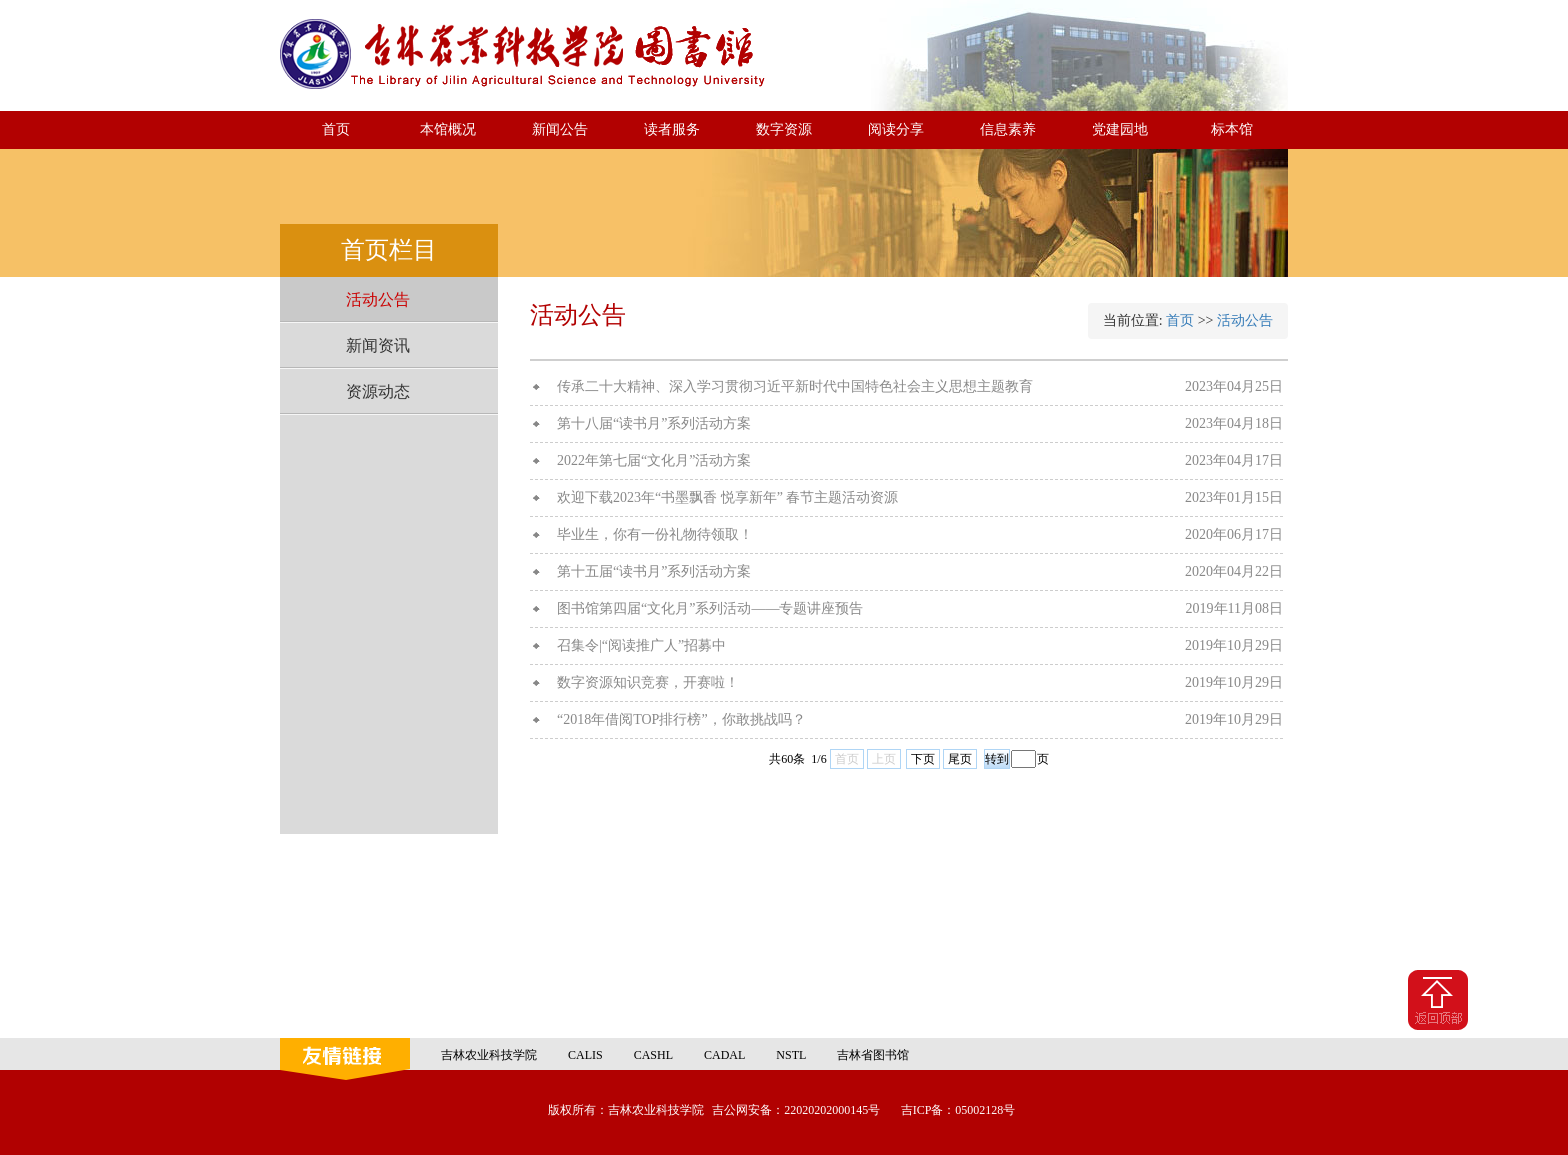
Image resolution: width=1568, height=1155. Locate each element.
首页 (336, 129)
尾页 (960, 759)
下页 (923, 759)
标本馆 (1232, 129)
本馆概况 (448, 129)
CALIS (585, 1055)
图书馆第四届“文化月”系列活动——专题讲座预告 (710, 608)
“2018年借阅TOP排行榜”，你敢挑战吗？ (681, 719)
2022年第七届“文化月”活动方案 (654, 460)
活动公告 (378, 299)
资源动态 (378, 391)
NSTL (791, 1055)
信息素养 (1008, 129)
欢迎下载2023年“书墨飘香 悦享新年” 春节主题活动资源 (727, 497)
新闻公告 (560, 129)
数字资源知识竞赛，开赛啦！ (648, 682)
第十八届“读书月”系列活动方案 (654, 423)
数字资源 (784, 129)
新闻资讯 (378, 345)
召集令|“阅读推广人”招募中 (641, 645)
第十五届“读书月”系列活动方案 (654, 571)
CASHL (653, 1055)
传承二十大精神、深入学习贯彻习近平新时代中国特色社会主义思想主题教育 (795, 386)
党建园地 (1120, 129)
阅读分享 (896, 129)
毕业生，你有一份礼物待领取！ (655, 534)
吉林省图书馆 (873, 1055)
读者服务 (672, 129)
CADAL (724, 1055)
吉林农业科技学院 (489, 1055)
